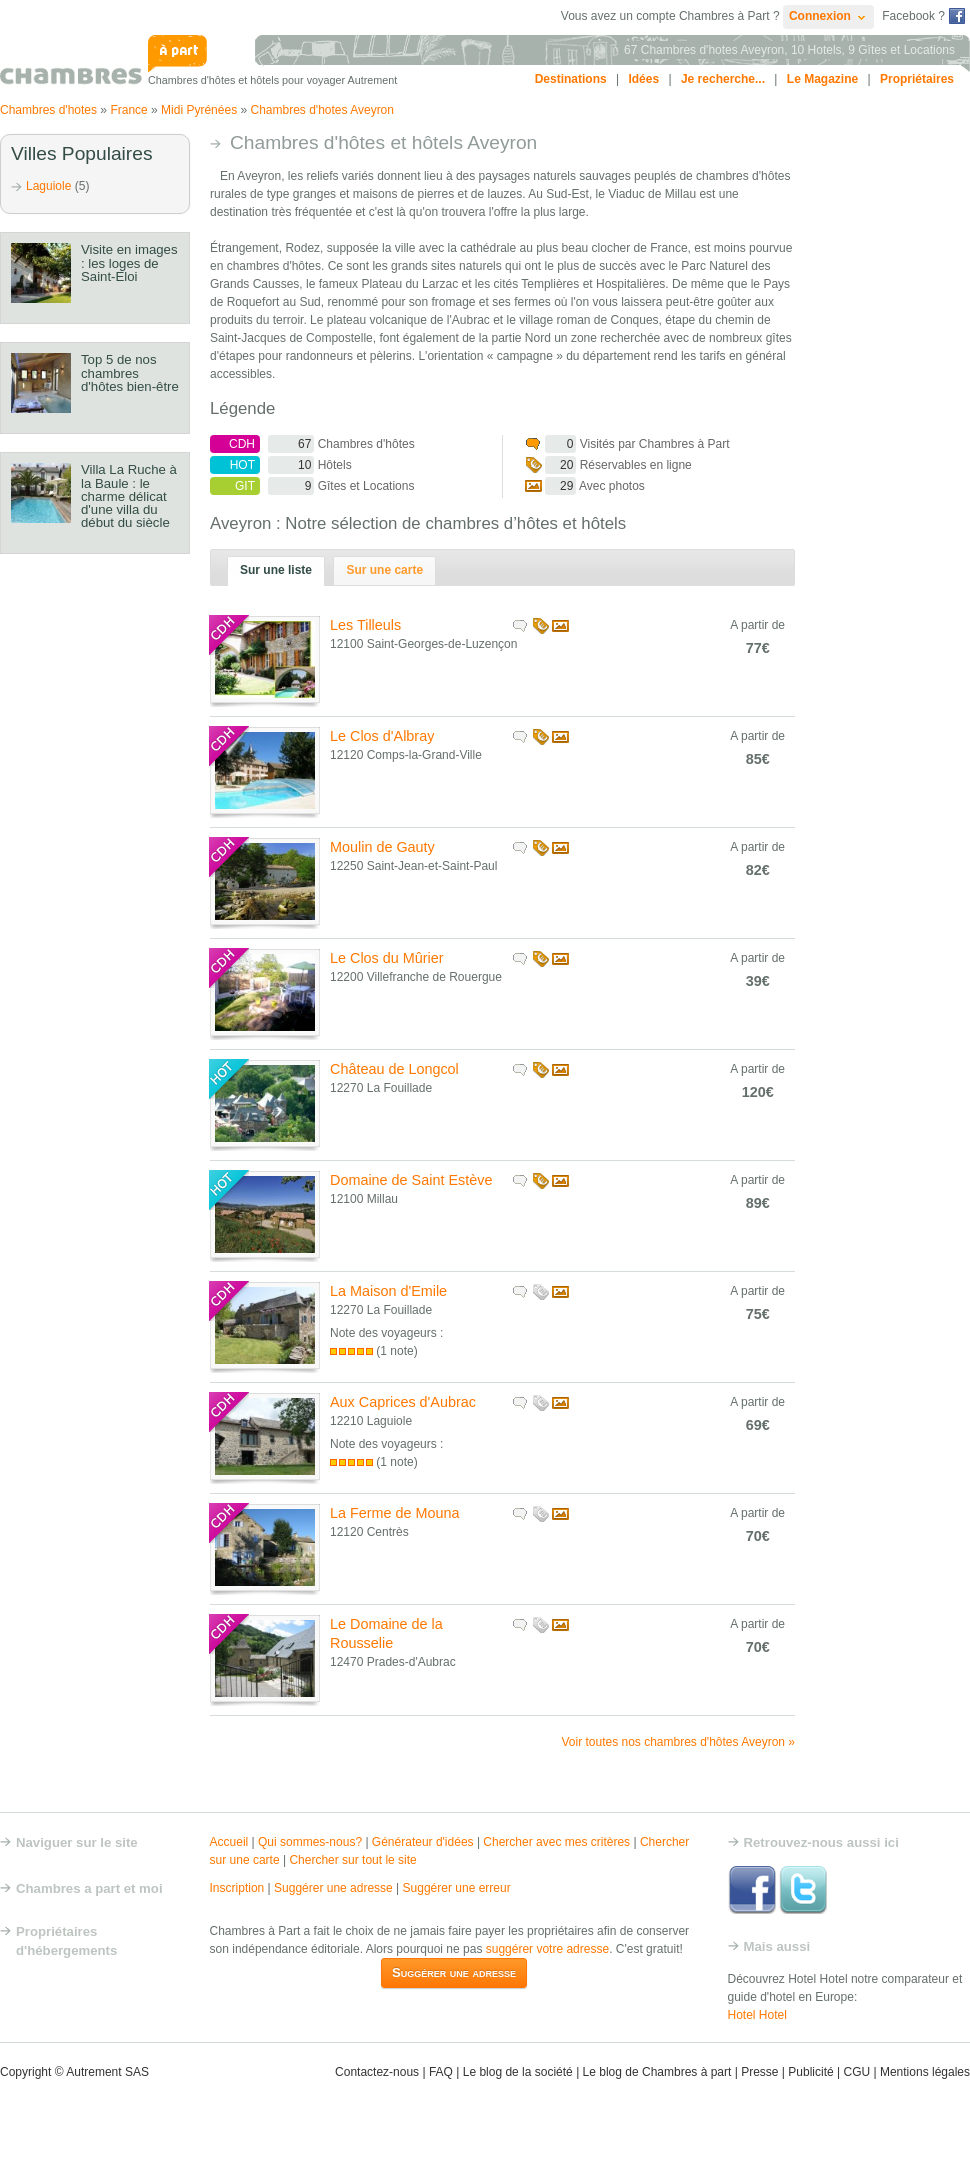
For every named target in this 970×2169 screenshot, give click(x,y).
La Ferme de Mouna (395, 1513)
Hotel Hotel (757, 2015)
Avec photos (585, 486)
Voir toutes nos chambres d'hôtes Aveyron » (678, 1742)
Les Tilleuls (365, 625)
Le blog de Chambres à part (657, 2072)
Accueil (229, 1842)
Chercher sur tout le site (352, 1860)
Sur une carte (384, 570)
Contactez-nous (377, 2072)
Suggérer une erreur (457, 1888)
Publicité (810, 2072)
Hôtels (281, 465)
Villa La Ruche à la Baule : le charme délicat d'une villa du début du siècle (129, 496)
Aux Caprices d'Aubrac (403, 1402)
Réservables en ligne (608, 465)
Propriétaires (917, 79)
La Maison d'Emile (388, 1291)
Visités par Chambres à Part (627, 444)
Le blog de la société (518, 2072)
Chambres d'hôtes (312, 444)
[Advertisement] (890, 434)
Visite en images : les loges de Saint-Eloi (129, 262)
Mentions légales (925, 2072)
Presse (759, 2072)
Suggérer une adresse (333, 1888)
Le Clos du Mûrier (387, 958)
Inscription (237, 1888)
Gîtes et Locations (312, 486)
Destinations (571, 79)
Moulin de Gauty (382, 847)
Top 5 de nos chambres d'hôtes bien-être (130, 372)
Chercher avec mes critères (556, 1842)
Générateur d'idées (423, 1842)
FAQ (441, 2072)
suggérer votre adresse (547, 1949)
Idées (643, 79)
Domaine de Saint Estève (411, 1180)
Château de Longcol (394, 1069)
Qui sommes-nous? (310, 1842)
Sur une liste (276, 570)
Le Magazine (822, 79)
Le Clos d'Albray (382, 736)
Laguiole (48, 186)
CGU (856, 2072)
